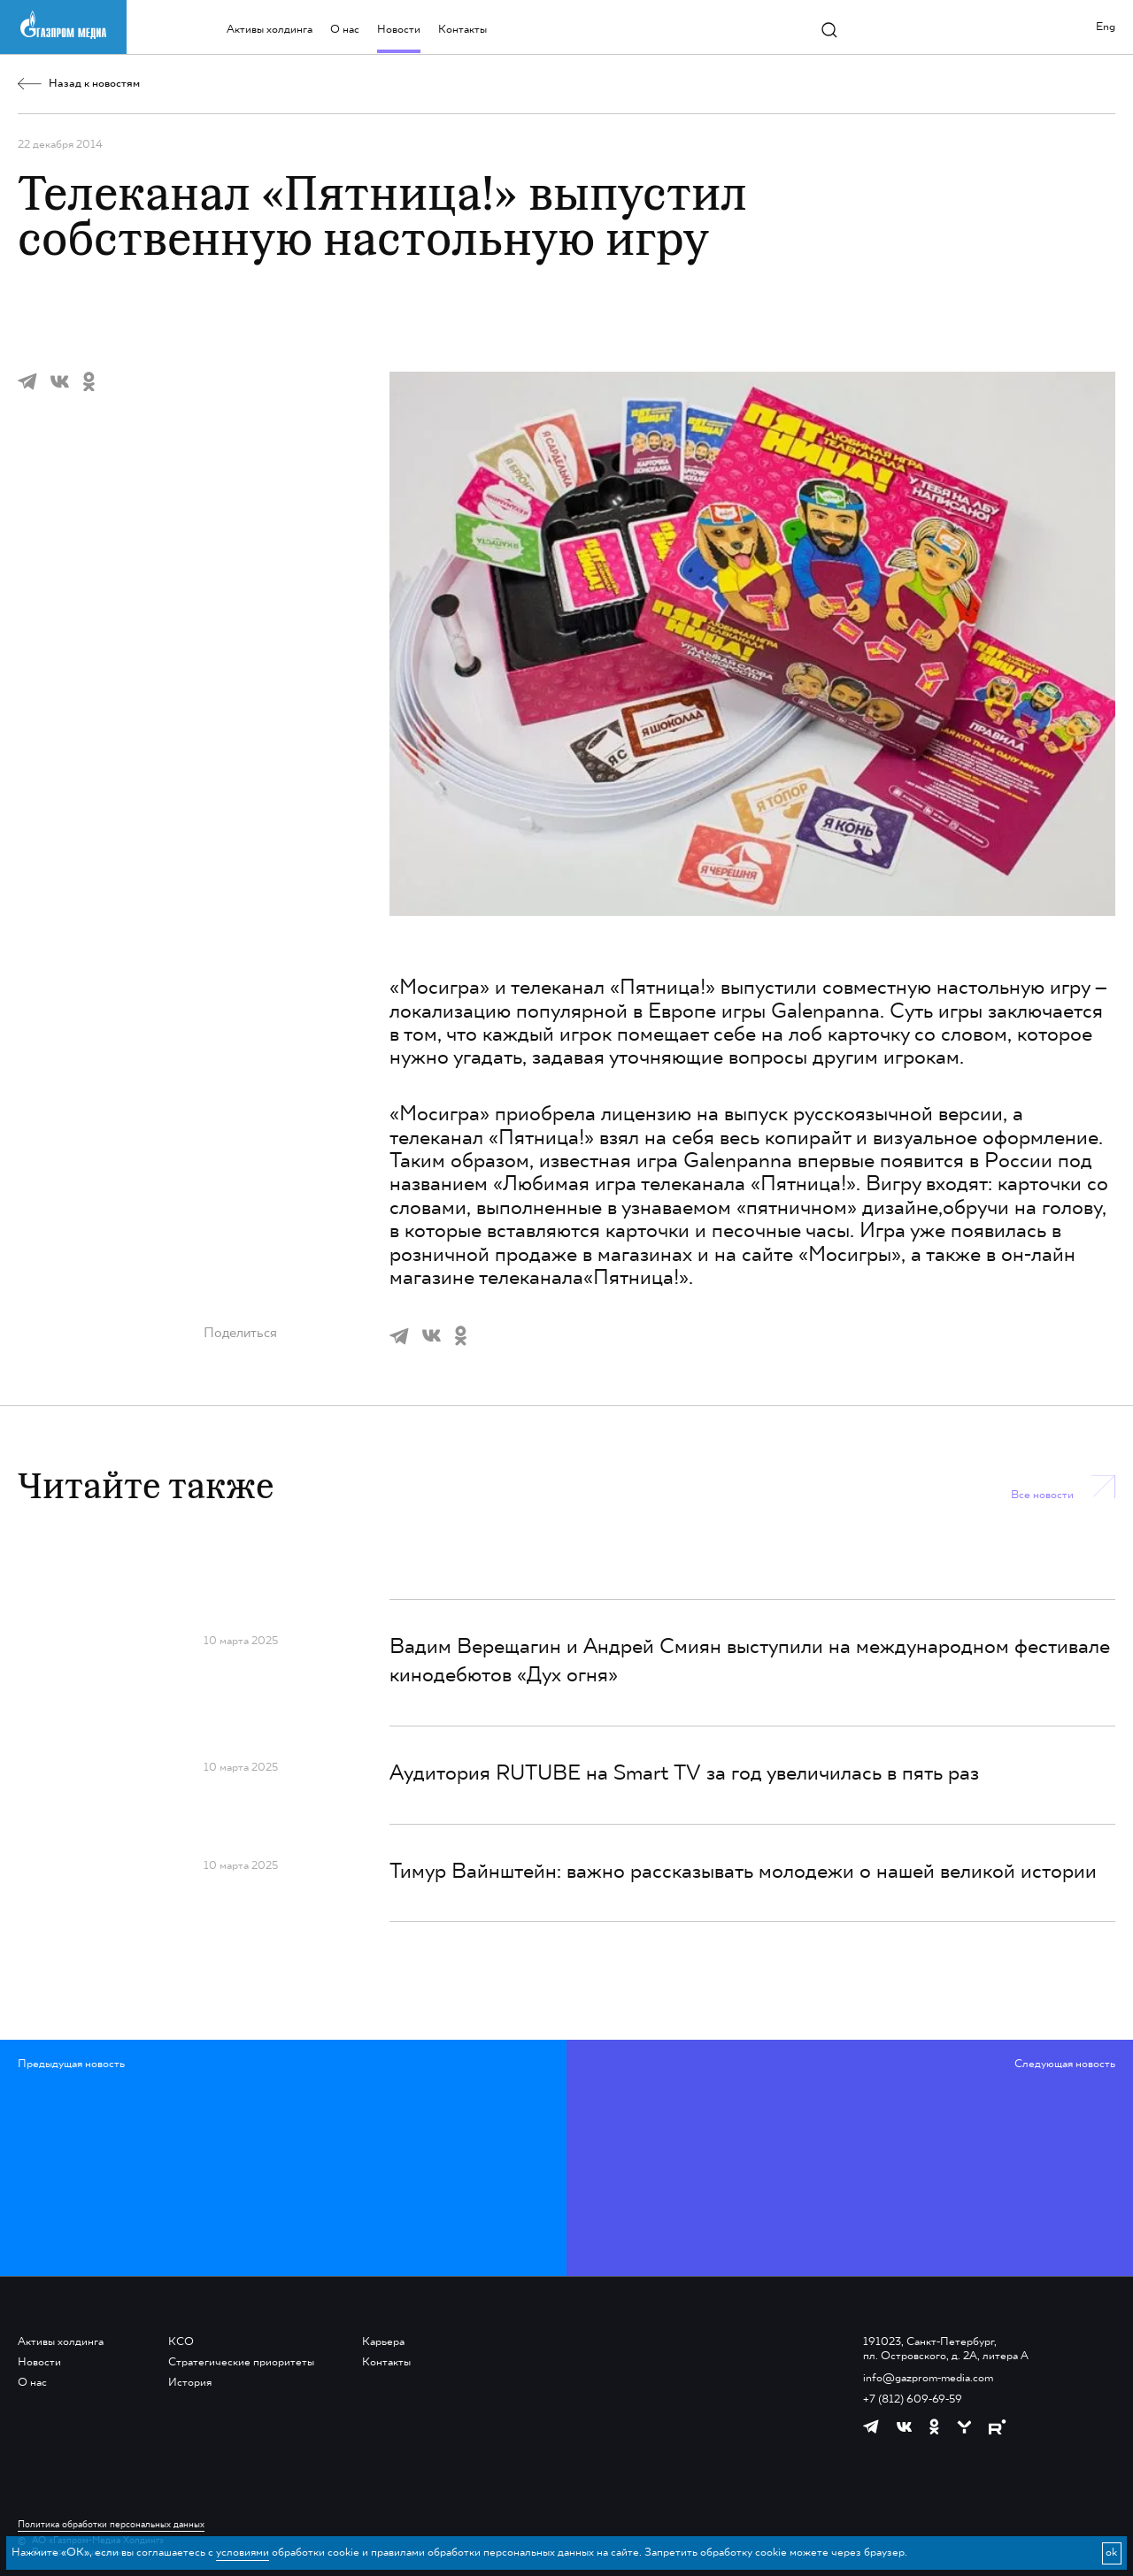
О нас (344, 29)
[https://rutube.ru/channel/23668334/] (997, 2426)
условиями (242, 2552)
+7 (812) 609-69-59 (912, 2399)
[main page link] (63, 25)
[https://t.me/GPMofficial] (871, 2426)
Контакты (462, 29)
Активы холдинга (269, 29)
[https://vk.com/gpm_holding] (904, 2427)
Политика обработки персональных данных (111, 2524)
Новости (398, 29)
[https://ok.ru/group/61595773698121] (934, 2426)
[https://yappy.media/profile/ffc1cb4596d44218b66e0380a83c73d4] (964, 2427)
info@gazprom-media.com (928, 2378)
